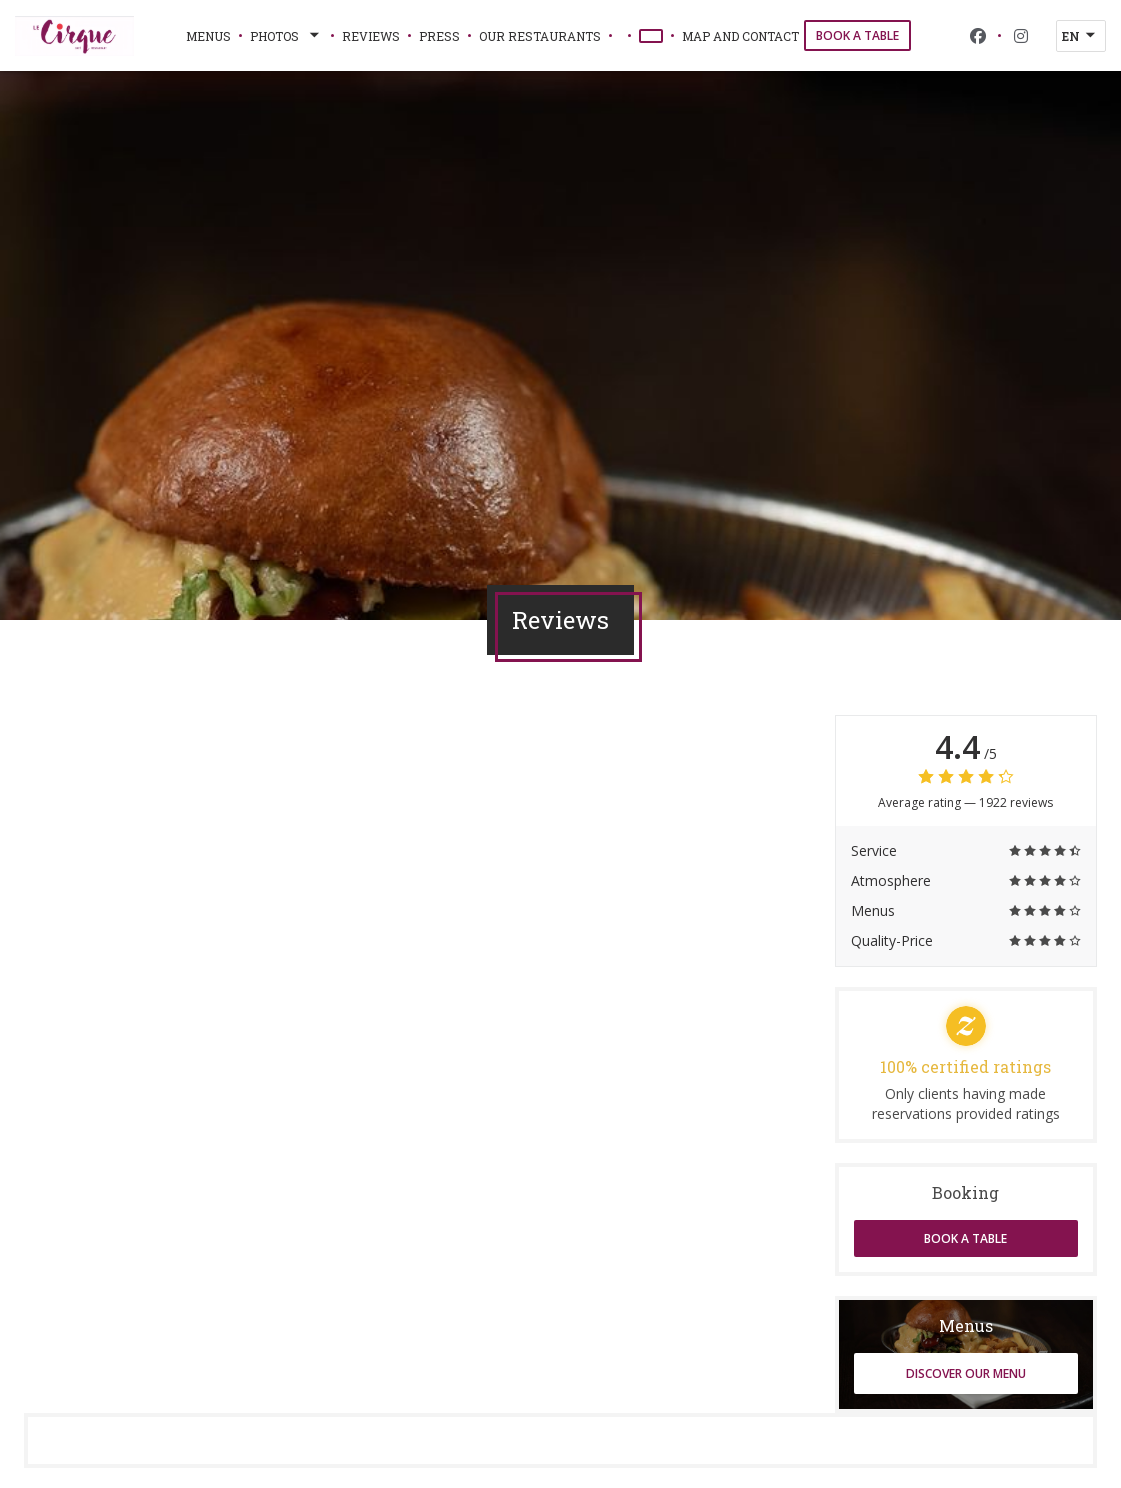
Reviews (371, 36)
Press (439, 36)
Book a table (857, 35)
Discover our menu (966, 1373)
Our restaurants (540, 36)
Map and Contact (740, 36)
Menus (208, 36)
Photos (286, 36)
